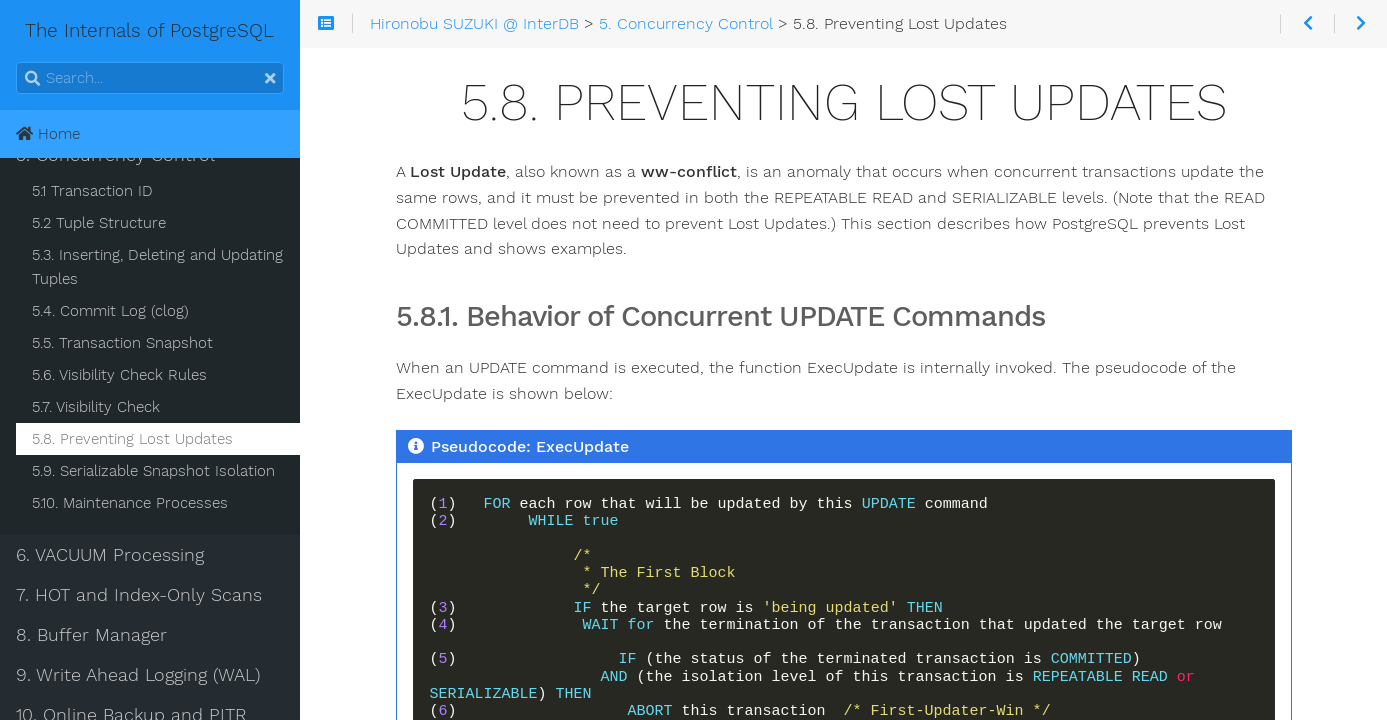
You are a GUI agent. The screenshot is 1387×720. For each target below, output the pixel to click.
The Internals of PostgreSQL (105, 30)
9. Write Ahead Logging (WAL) (138, 675)
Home (48, 134)
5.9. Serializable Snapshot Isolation (153, 471)
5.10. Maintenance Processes (130, 503)
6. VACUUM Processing (110, 555)
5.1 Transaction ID (92, 191)
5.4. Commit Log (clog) (110, 311)
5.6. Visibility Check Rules (119, 375)
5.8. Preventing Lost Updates (132, 439)
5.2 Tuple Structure (99, 223)
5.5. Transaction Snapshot (122, 343)
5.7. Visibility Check (96, 407)
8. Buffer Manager (91, 635)
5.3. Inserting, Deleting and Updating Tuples (157, 267)
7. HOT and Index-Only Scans (139, 595)
